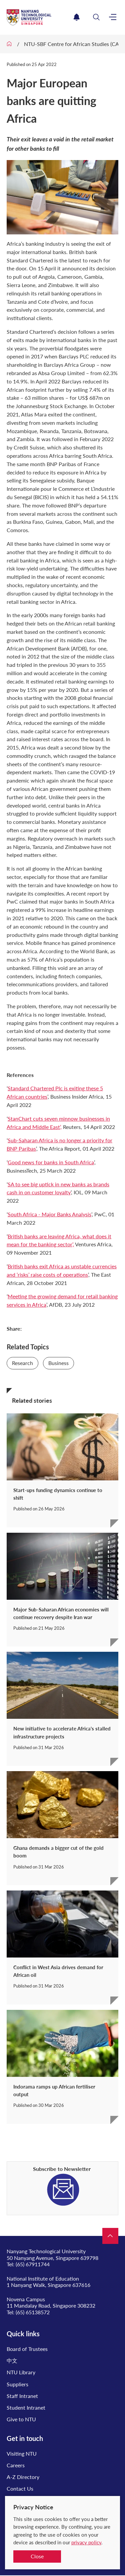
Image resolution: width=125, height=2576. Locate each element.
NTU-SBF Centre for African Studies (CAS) (73, 44)
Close (37, 2556)
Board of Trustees (27, 2349)
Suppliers (17, 2384)
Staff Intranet (22, 2396)
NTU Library (21, 2372)
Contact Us (20, 2488)
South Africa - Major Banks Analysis (49, 1214)
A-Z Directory (23, 2477)
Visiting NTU (22, 2453)
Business (58, 1363)
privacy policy (86, 2542)
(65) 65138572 (33, 2312)
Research (22, 1363)
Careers (16, 2465)
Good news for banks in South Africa (51, 1162)
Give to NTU (21, 2419)
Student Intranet (26, 2407)
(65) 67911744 (33, 2264)
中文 (12, 2360)
